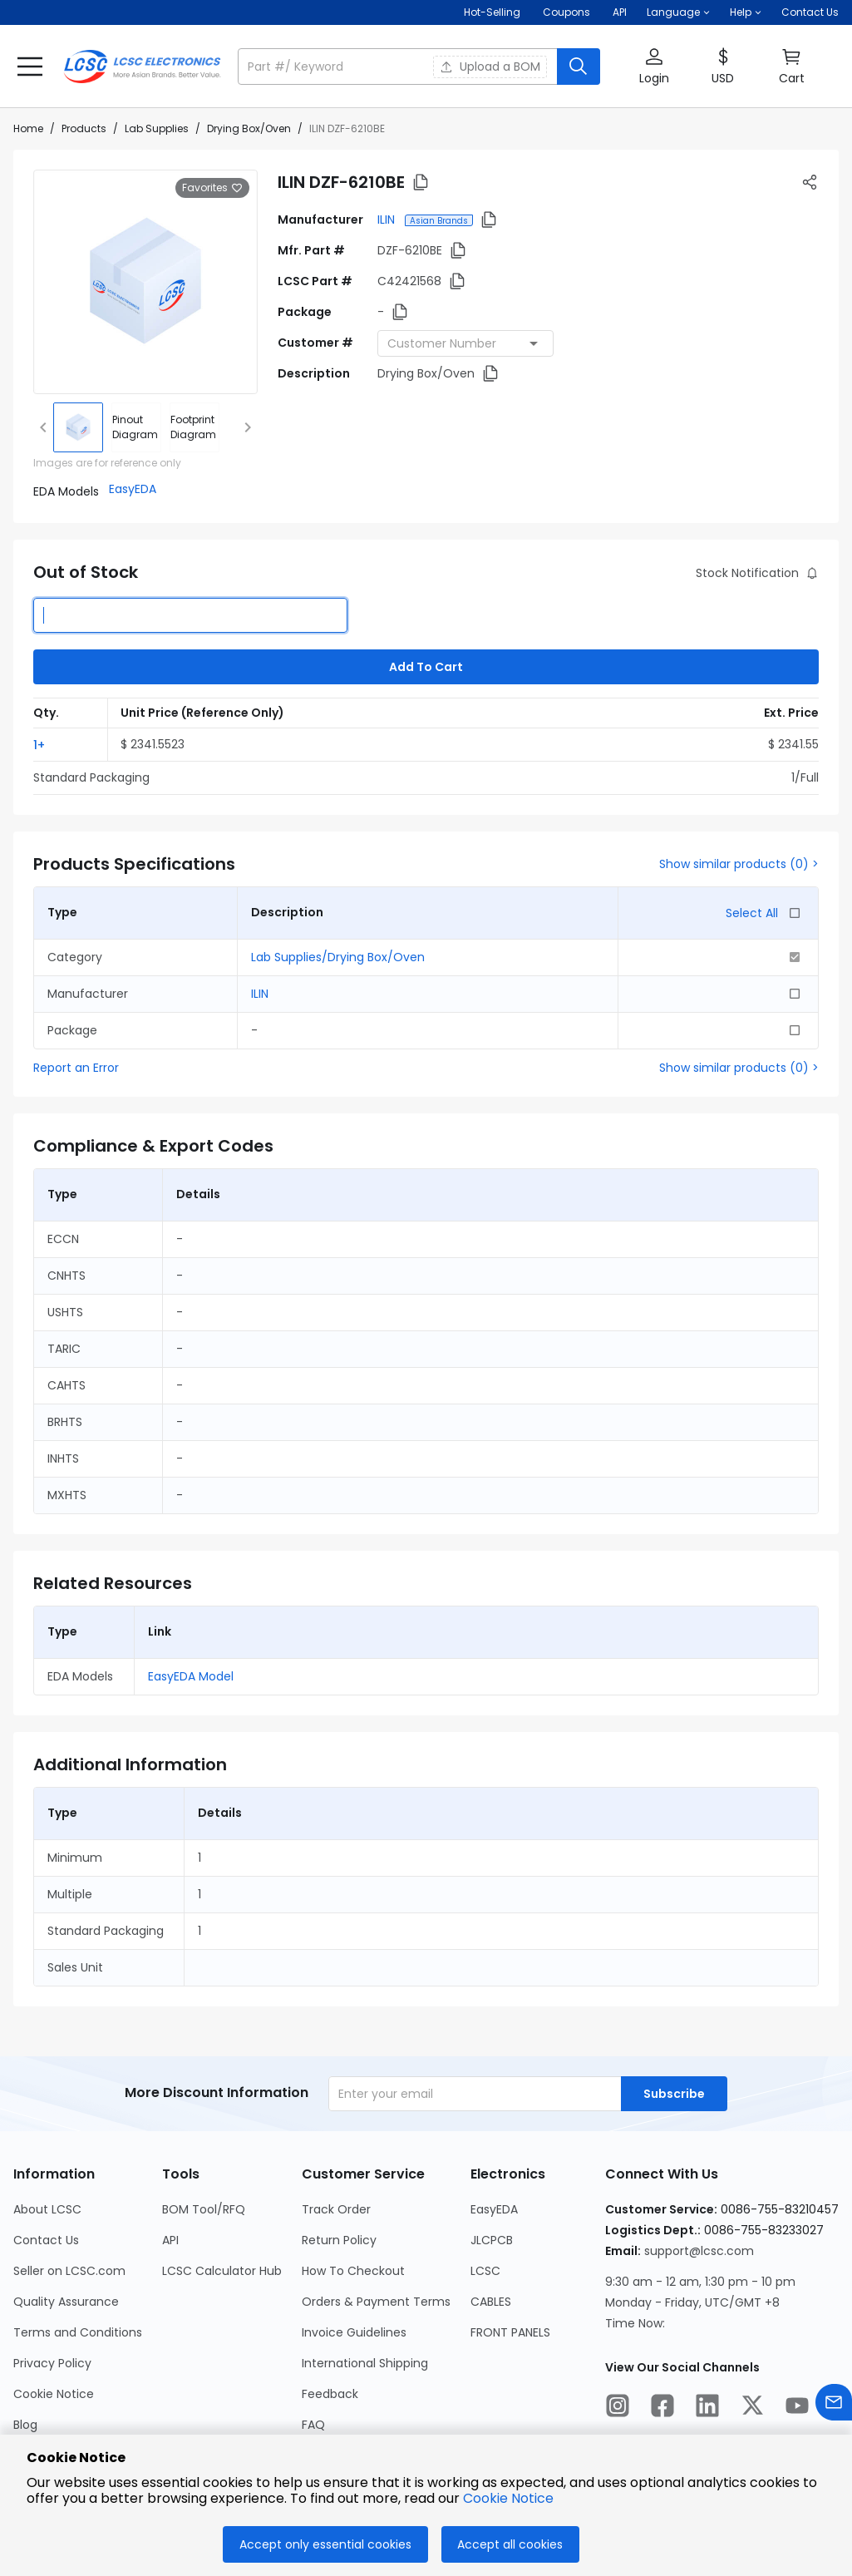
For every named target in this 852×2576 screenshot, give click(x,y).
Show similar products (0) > (739, 864)
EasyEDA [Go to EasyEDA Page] (494, 2209)
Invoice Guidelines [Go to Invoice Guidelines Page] (354, 2332)
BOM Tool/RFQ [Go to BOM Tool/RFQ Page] (203, 2209)
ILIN (387, 219)
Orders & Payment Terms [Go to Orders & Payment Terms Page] (376, 2301)
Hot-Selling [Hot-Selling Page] (493, 12)
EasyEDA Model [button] (191, 1676)
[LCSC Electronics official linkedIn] (707, 2408)
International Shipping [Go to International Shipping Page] (365, 2363)
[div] (136, 427)
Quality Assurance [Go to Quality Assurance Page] (66, 2301)
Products (84, 128)
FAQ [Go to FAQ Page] (313, 2424)
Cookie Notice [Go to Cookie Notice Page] (53, 2394)
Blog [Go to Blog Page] (25, 2424)
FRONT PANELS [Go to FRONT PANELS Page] (510, 2332)
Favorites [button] (212, 188)
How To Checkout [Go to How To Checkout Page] (353, 2271)
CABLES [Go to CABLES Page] (490, 2301)
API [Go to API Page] (170, 2240)
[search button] (578, 66)
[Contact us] (833, 2405)
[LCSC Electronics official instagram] (617, 2408)
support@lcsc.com (699, 2251)
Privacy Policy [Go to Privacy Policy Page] (52, 2363)
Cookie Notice (508, 2498)
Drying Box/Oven (249, 128)
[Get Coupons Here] (566, 12)
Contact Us (810, 12)
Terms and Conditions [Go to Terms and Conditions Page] (77, 2332)
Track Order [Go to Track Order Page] (336, 2209)
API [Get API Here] (620, 12)
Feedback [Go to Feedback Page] (330, 2394)
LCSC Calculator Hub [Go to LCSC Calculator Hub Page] (222, 2271)
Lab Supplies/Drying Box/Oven (338, 957)
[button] (678, 12)
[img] (78, 427)
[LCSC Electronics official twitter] (752, 2408)
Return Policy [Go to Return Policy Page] (339, 2240)
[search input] (399, 66)
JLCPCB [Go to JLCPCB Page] (491, 2240)
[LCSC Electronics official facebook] (662, 2408)
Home (28, 128)
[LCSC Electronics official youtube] (797, 2408)
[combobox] (465, 343)
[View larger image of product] (145, 282)
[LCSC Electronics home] (142, 66)
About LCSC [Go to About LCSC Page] (47, 2209)
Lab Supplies (157, 128)
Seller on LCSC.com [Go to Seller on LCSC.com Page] (69, 2271)
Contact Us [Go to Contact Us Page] (46, 2240)
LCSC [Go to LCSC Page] (485, 2271)
